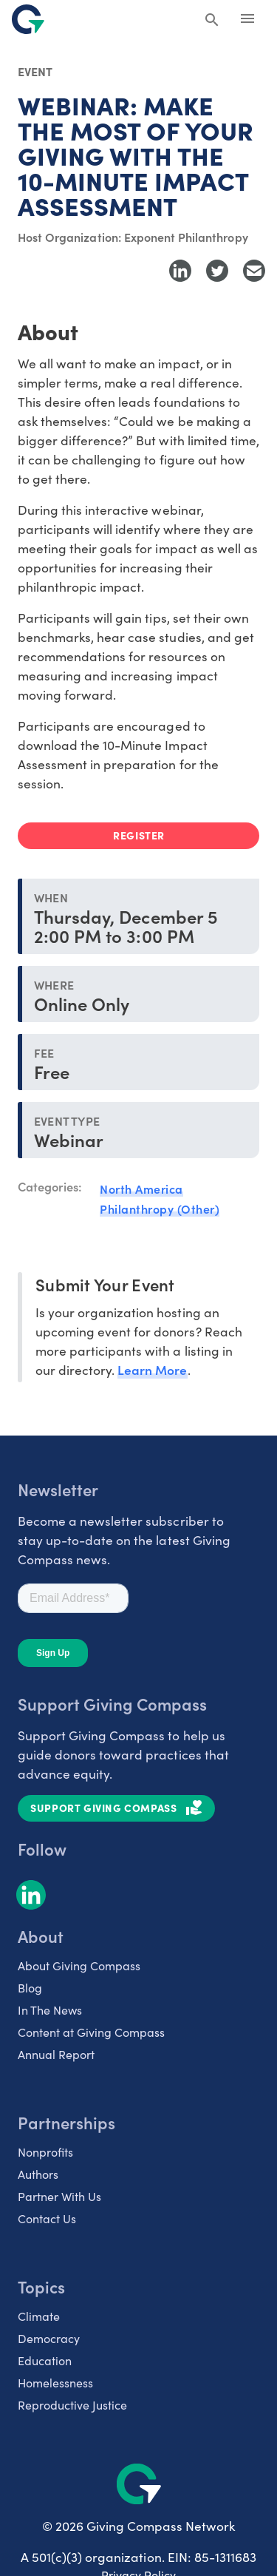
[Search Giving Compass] (212, 20)
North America (141, 1188)
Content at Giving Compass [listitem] (91, 2032)
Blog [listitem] (30, 1987)
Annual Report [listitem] (56, 2054)
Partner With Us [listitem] (59, 2196)
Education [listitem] (45, 2360)
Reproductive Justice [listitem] (72, 2405)
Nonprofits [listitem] (45, 2152)
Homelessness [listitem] (55, 2382)
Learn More (152, 1369)
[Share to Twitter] (217, 271)
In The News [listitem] (50, 2010)
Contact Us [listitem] (47, 2218)
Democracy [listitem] (49, 2338)
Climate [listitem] (39, 2316)
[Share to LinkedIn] (180, 271)
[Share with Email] (254, 271)
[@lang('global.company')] (28, 19)
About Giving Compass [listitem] (79, 1965)
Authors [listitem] (38, 2174)
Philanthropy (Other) (159, 1208)
